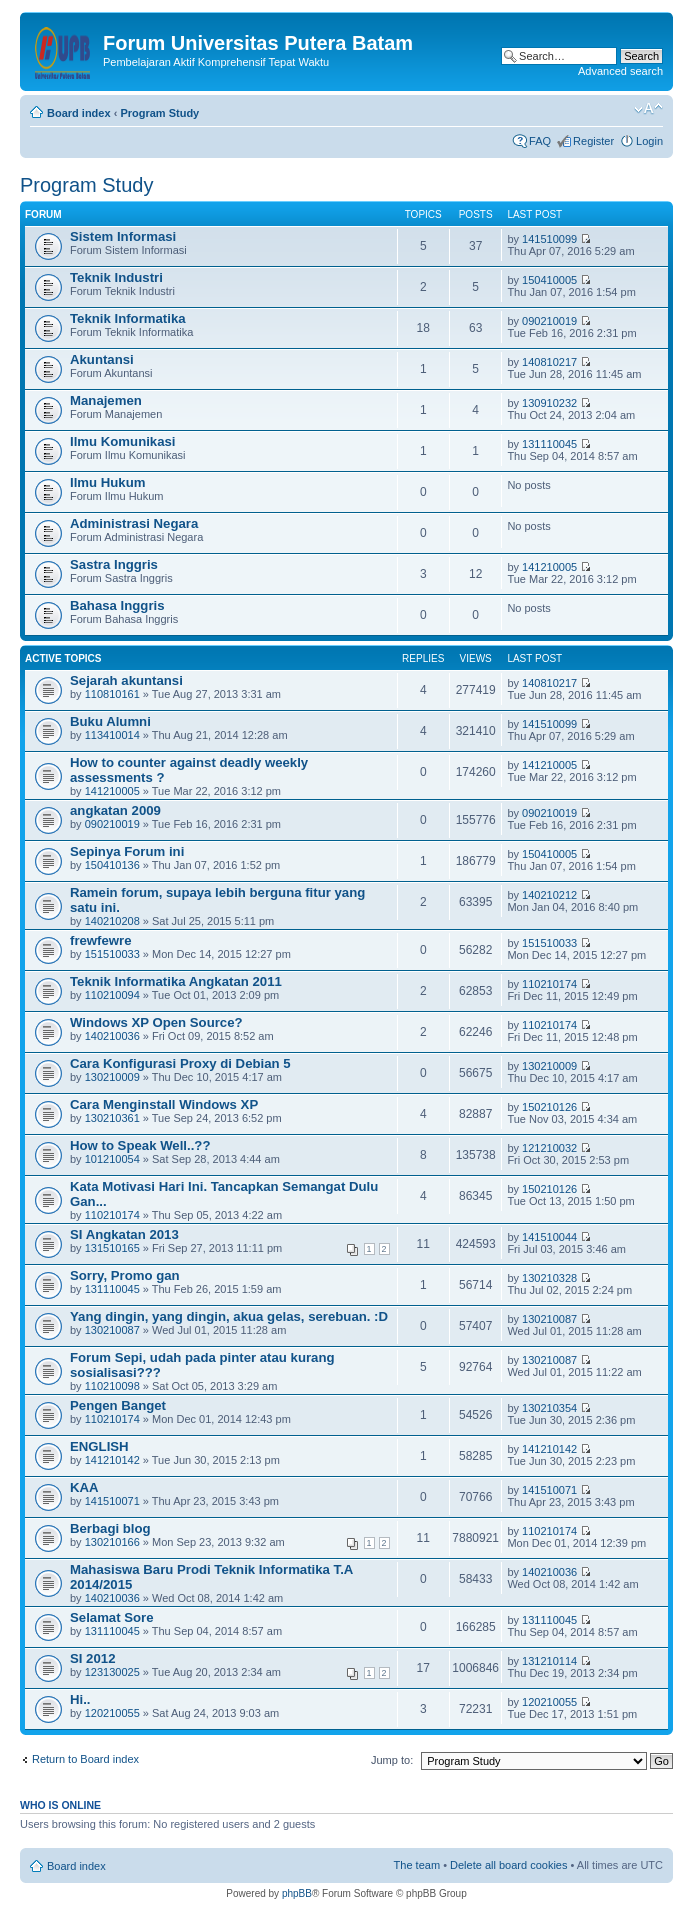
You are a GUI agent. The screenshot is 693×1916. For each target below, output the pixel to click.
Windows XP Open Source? (156, 1022)
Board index (79, 113)
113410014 (112, 735)
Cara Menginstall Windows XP (164, 1104)
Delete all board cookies (508, 1865)
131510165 (112, 1248)
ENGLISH (99, 1446)
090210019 (549, 321)
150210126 (549, 1107)
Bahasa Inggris (117, 605)
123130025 (112, 1672)
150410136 (112, 865)
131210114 (549, 1661)
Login (649, 141)
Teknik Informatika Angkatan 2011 (176, 981)
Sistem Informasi (123, 236)
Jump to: (392, 1760)
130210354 (549, 1408)
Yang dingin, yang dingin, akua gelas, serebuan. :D (229, 1316)
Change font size (648, 109)
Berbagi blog (110, 1528)
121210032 (549, 1148)
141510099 (549, 239)
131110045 (549, 444)
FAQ (540, 141)
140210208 (112, 921)
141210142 (112, 1460)
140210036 (112, 1036)
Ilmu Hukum (107, 482)
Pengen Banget (118, 1405)
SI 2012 (92, 1658)
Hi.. (80, 1699)
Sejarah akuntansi (126, 680)
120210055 (112, 1713)
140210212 (549, 895)
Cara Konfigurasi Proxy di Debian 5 (180, 1063)
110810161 (112, 694)
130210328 (549, 1278)
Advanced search (620, 71)
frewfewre (101, 940)
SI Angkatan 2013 (124, 1234)
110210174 (549, 984)
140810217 (549, 362)
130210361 (112, 1118)
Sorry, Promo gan (125, 1275)
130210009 (112, 1077)
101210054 (112, 1159)
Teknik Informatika (128, 318)
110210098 (112, 1386)
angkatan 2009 (115, 810)
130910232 (549, 403)
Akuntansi (102, 359)
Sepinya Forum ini (127, 851)
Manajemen (106, 400)
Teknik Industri (116, 277)
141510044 (549, 1237)
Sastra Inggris (114, 564)
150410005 (549, 280)
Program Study (159, 113)
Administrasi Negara (134, 523)
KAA (84, 1487)
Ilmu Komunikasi (123, 441)
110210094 (112, 995)
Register (593, 141)
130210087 (112, 1330)
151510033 (112, 954)
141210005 (549, 567)
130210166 (112, 1542)
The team (417, 1865)
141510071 (112, 1501)
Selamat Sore (112, 1617)
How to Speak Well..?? (140, 1145)
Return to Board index (85, 1759)
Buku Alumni (110, 721)
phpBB (297, 1893)
